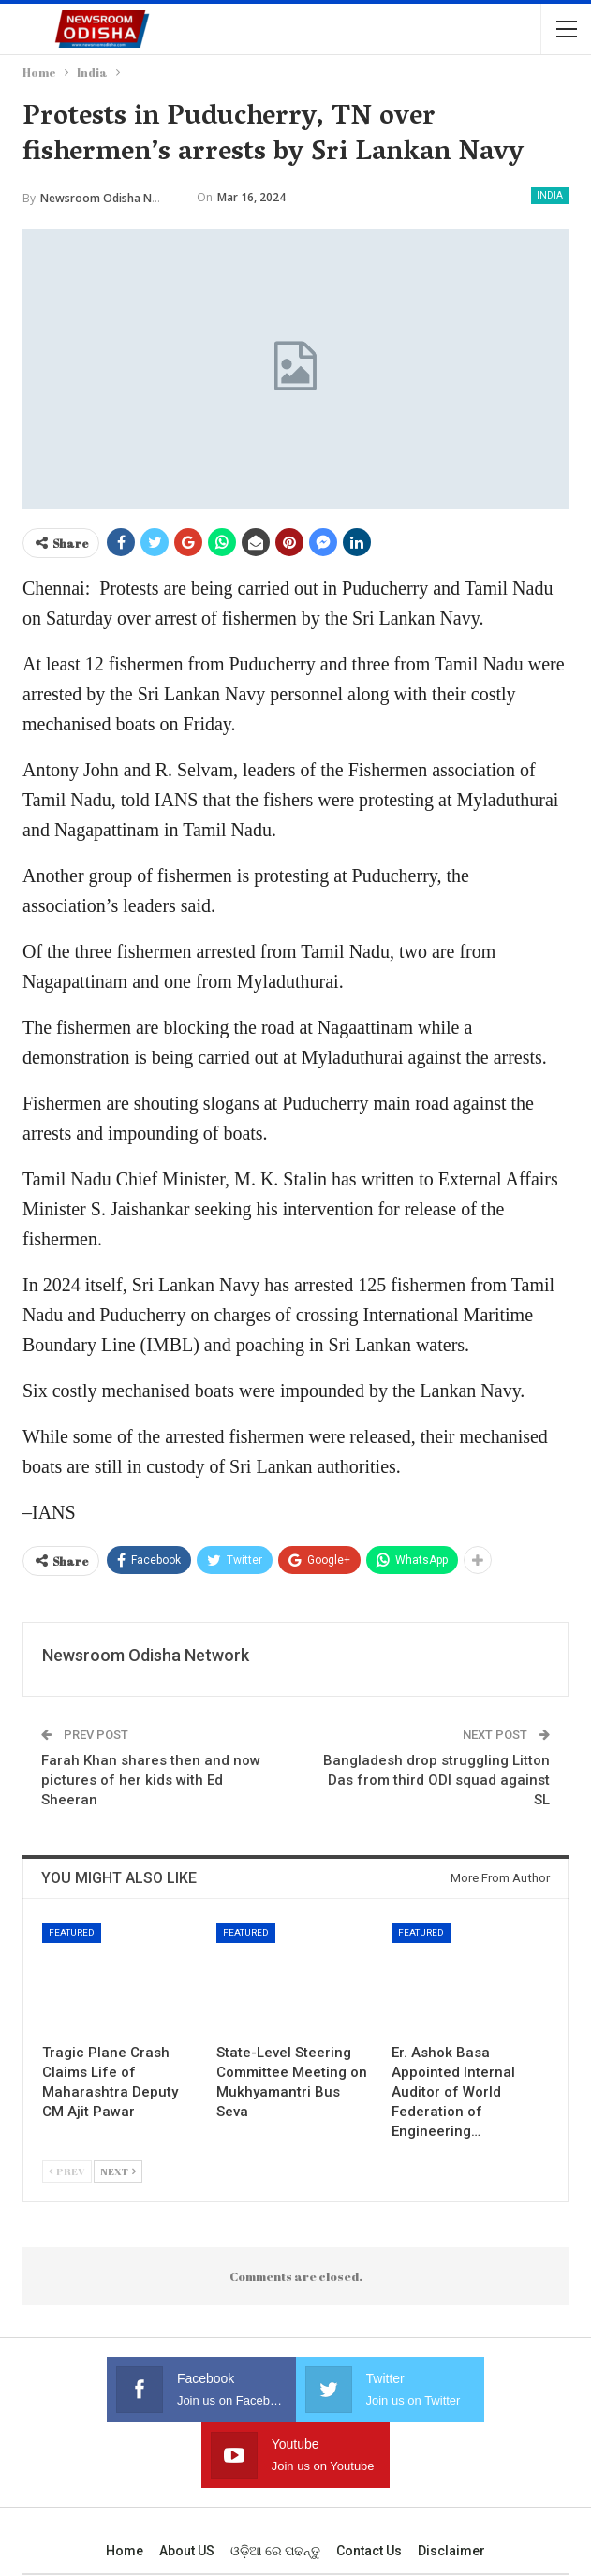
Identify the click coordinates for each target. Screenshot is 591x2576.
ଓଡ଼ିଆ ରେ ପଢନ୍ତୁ (275, 2485)
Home (124, 2485)
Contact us (369, 2485)
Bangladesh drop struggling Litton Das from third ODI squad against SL (436, 1780)
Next (118, 2171)
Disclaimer (451, 2485)
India (550, 195)
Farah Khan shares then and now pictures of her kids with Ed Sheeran (150, 1780)
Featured (72, 1932)
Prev (67, 2171)
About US (186, 2485)
